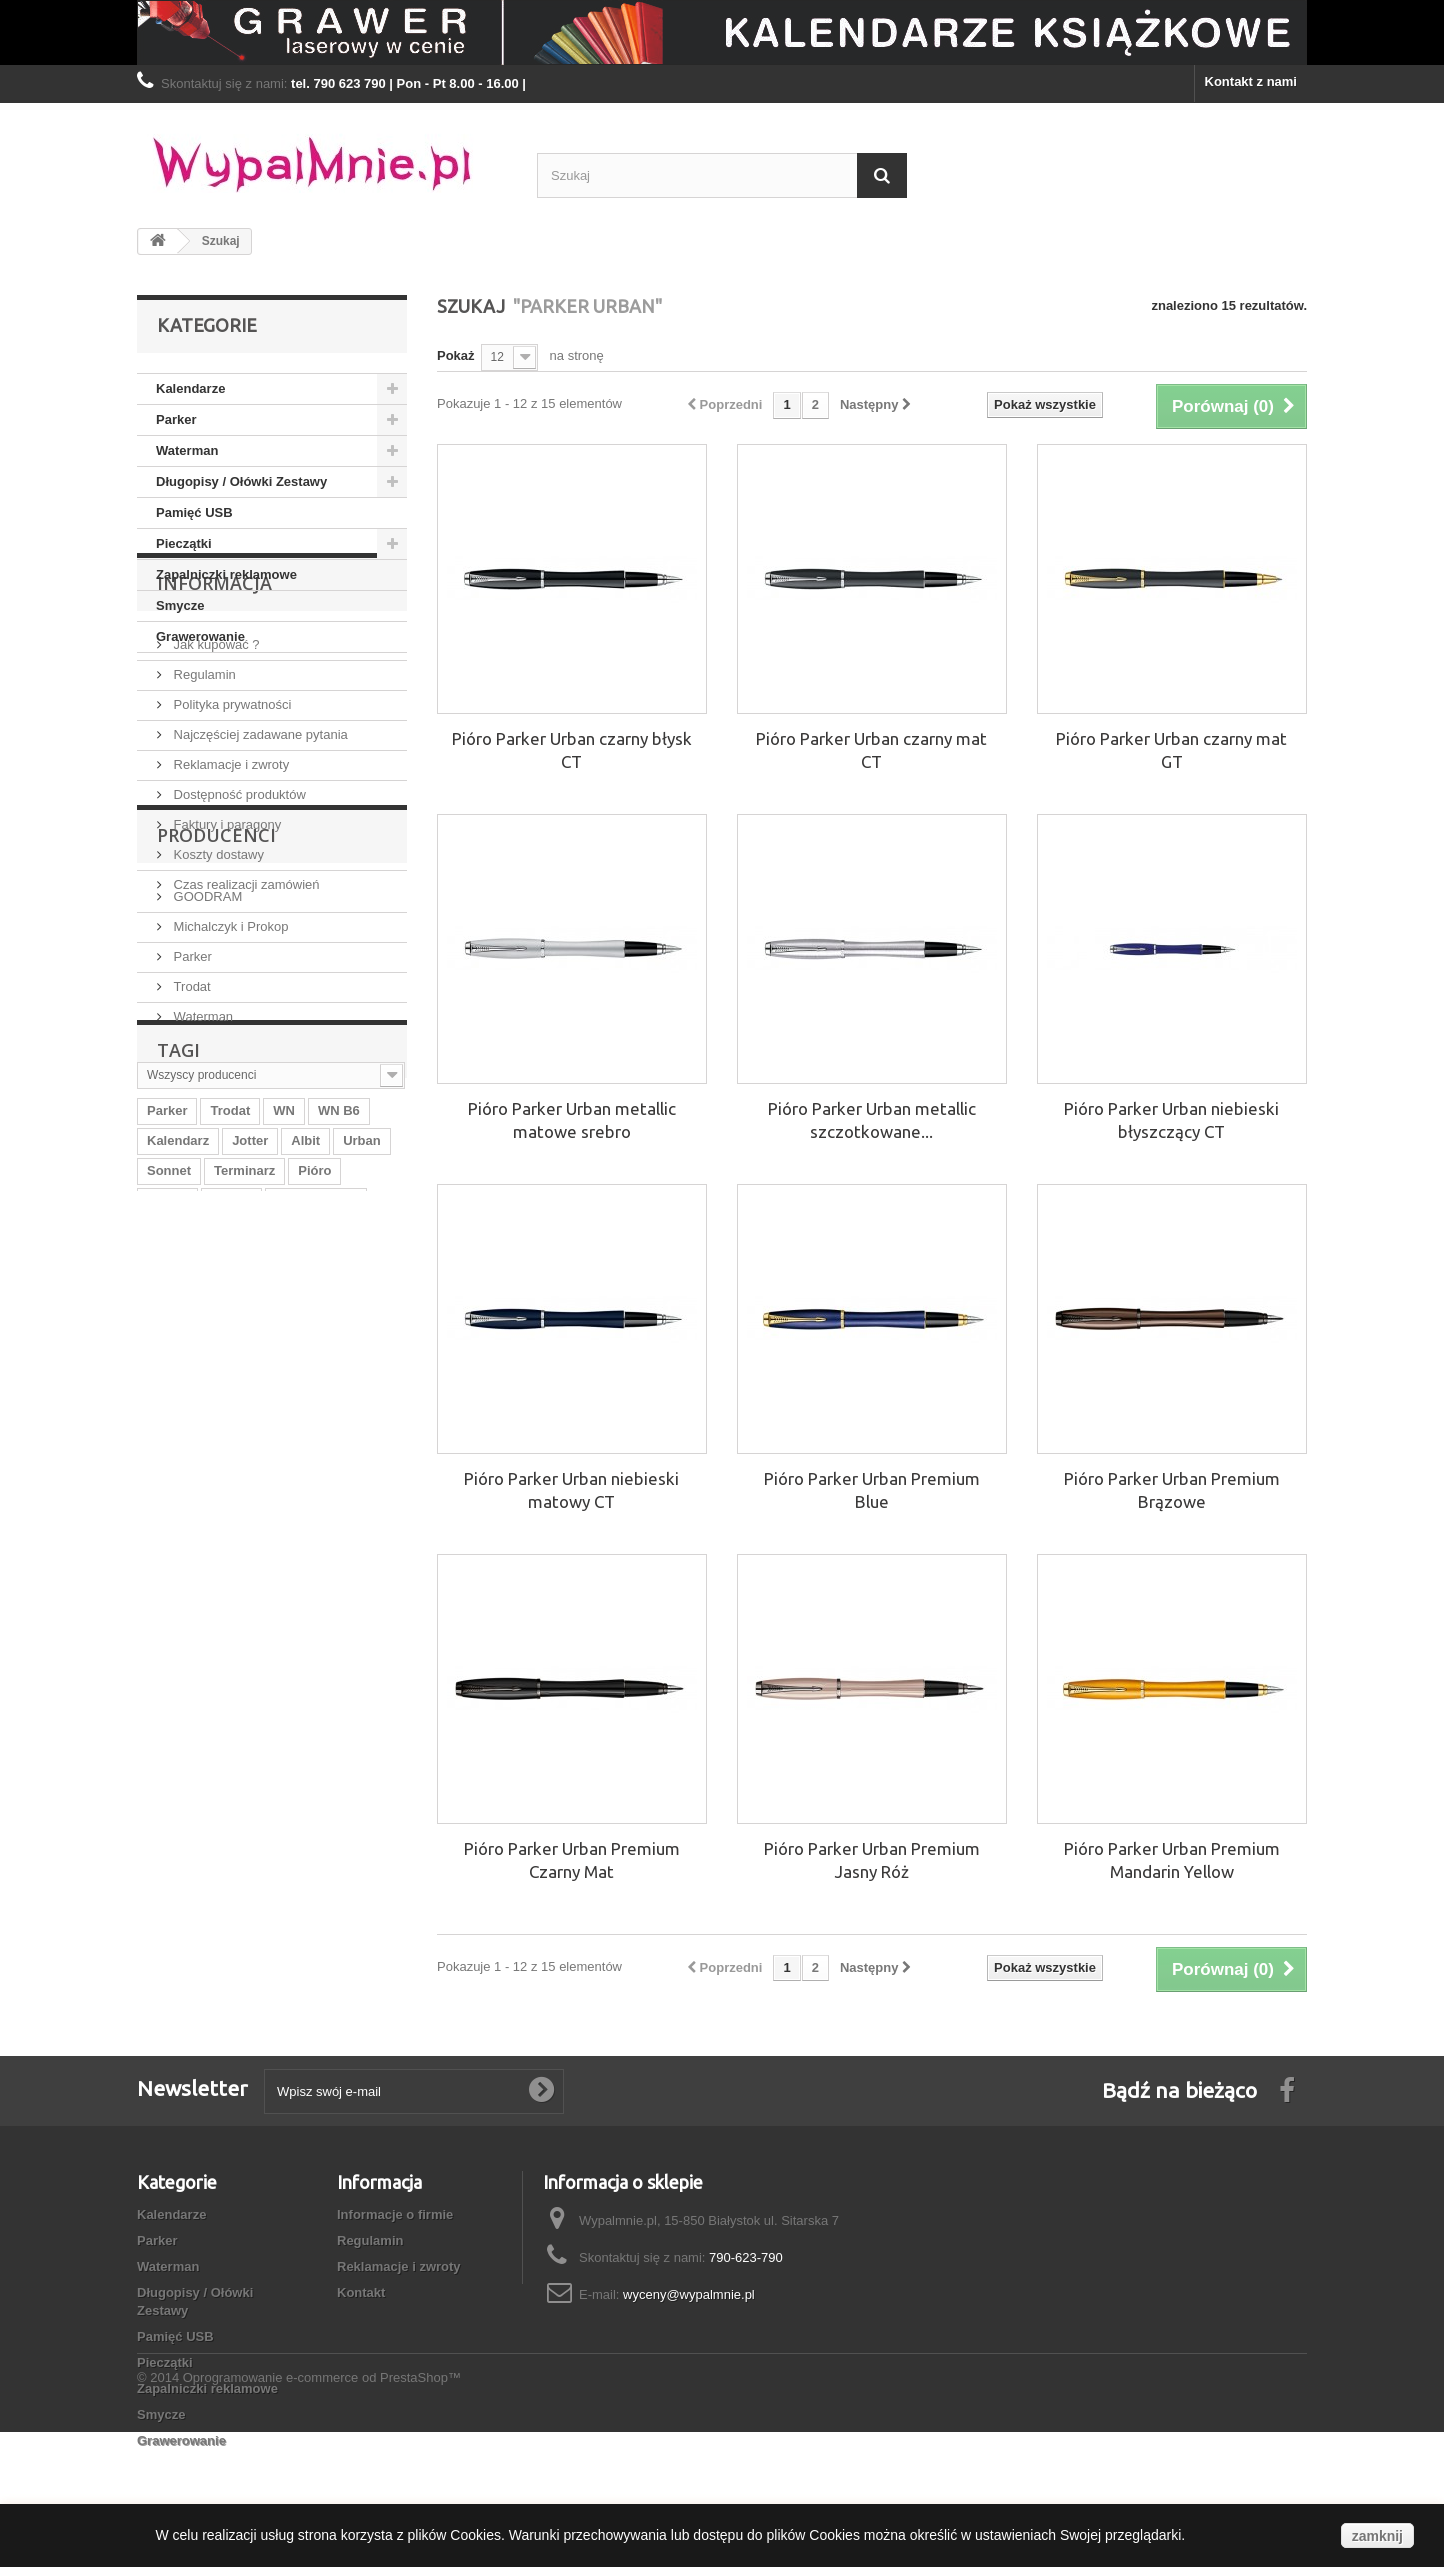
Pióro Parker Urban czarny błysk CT (572, 750)
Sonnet (169, 1508)
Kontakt (361, 2292)
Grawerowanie (200, 636)
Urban (362, 1478)
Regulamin (203, 796)
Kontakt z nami (1251, 81)
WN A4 (167, 1538)
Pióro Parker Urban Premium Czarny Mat (572, 1860)
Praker (231, 1538)
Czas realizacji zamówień (245, 1006)
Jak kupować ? (215, 766)
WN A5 (357, 1568)
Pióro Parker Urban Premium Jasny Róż (872, 1860)
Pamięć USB (194, 512)
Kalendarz (178, 1478)
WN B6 (339, 1448)
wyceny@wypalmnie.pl (689, 2294)
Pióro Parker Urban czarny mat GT (1171, 750)
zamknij (1377, 2536)
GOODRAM (206, 1135)
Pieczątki (184, 543)
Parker (176, 419)
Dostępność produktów (238, 916)
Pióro (314, 1508)
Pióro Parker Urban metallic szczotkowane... (872, 1120)
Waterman (187, 450)
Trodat (190, 1225)
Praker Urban (188, 1598)
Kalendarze (190, 388)
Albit (305, 1478)
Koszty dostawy (217, 976)
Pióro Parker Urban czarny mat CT (871, 750)
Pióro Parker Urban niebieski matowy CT (571, 1490)
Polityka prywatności (230, 826)
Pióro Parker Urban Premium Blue (872, 1490)
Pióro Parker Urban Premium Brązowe (1172, 1490)
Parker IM (281, 1598)
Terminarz (244, 1508)
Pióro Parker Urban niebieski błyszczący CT (1171, 1120)
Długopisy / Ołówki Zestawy (241, 481)
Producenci (216, 1082)
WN (284, 1448)
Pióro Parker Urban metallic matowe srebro (572, 1120)
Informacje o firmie (395, 2214)
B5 (305, 1568)
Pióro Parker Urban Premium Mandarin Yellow (1172, 1860)
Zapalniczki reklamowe (226, 574)
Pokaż (456, 355)
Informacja (214, 713)
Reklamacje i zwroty (229, 886)
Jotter (250, 1478)
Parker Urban (316, 1538)
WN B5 (168, 1568)
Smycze (180, 605)
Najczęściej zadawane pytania (259, 856)
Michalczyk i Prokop (229, 1165)
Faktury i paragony (225, 946)
